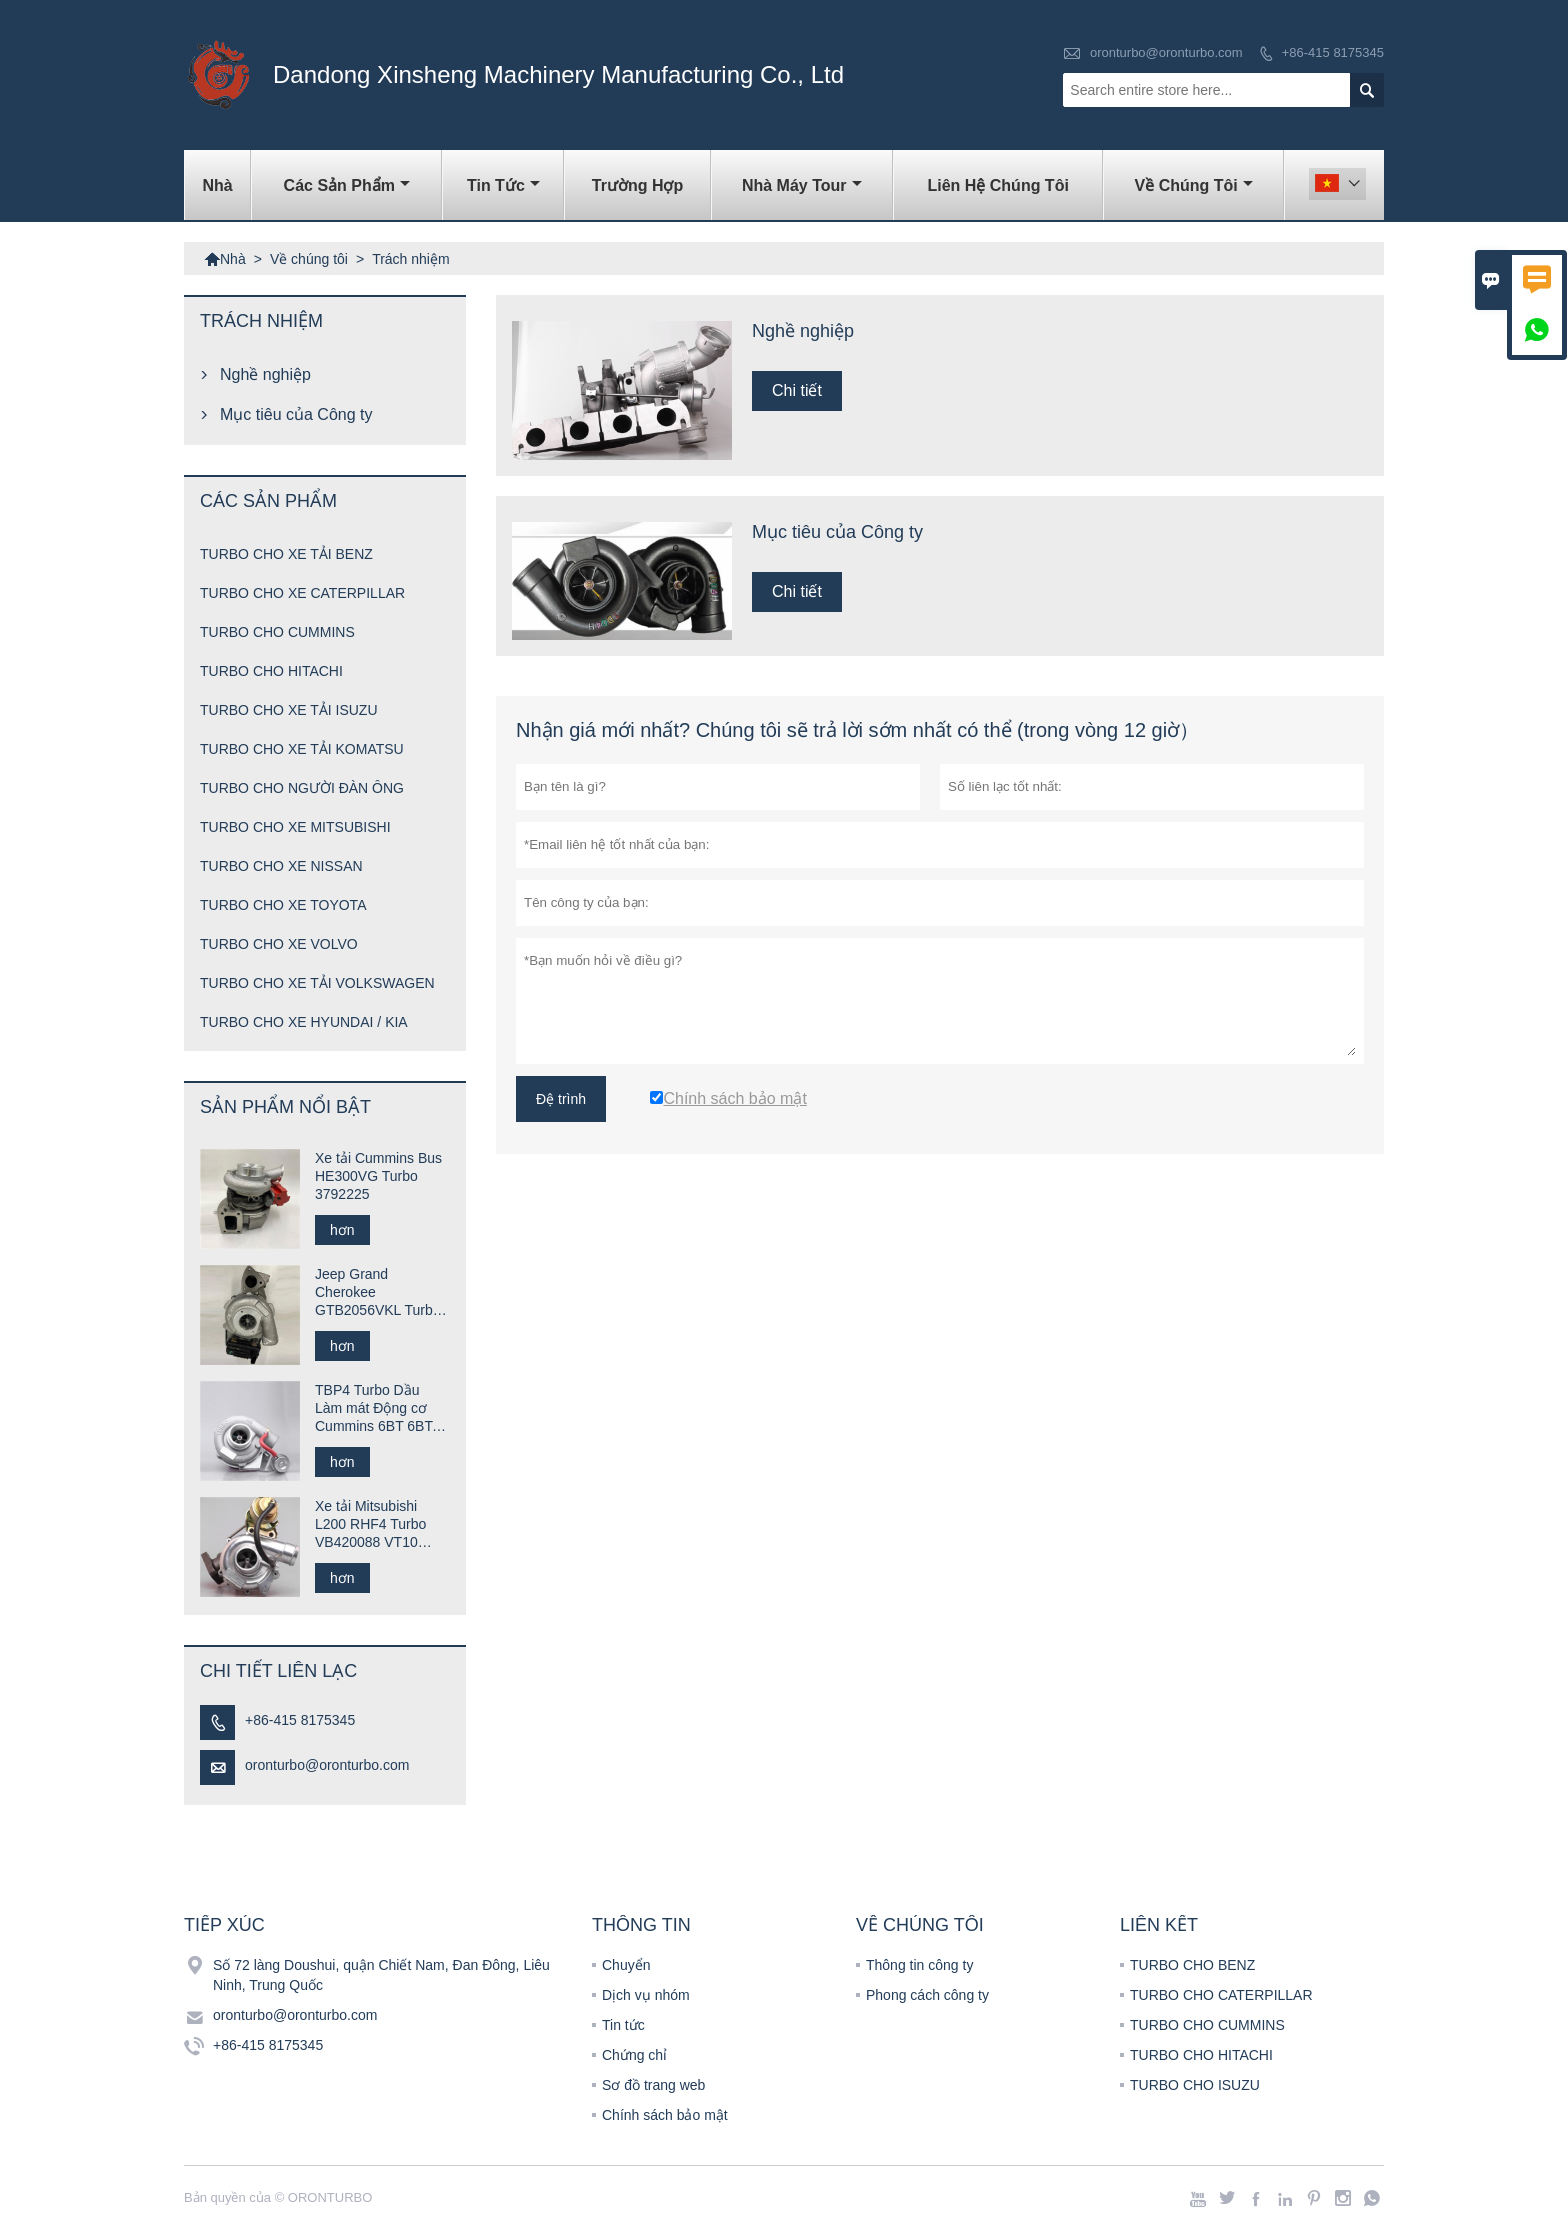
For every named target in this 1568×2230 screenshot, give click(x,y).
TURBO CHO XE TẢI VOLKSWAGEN (317, 983)
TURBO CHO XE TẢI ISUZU (289, 710)
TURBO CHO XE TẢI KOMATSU (302, 749)
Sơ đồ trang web (653, 2085)
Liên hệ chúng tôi (997, 185)
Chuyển (626, 1965)
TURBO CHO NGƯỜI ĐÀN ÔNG (302, 788)
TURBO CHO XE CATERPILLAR (302, 593)
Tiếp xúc (224, 1925)
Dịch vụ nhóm (646, 1995)
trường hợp (637, 185)
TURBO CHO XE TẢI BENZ (286, 554)
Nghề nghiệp (265, 374)
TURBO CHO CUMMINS (277, 632)
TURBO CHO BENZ (1192, 1965)
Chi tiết (797, 390)
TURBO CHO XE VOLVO (279, 944)
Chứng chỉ (634, 2055)
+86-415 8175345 (1333, 52)
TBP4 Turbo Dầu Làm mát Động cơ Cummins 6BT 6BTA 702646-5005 (378, 1408)
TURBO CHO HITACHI (271, 671)
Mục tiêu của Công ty (296, 414)
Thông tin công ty (919, 1965)
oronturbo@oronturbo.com (1166, 52)
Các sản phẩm (347, 185)
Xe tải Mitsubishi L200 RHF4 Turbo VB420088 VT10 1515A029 (370, 1524)
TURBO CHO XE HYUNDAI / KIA (304, 1022)
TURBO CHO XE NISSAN (281, 866)
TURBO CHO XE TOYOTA (283, 905)
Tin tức (503, 185)
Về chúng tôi (1194, 185)
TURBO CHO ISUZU (1195, 2085)
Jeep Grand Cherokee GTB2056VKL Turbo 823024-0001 (378, 1292)
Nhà (218, 185)
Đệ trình (561, 1099)
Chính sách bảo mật (665, 2115)
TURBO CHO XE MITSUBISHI (295, 827)
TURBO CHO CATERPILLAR (1221, 1995)
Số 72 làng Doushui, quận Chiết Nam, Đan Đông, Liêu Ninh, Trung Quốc (381, 1975)
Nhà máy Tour (802, 185)
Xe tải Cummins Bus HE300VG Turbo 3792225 (378, 1176)
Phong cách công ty (927, 1995)
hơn (342, 1230)
